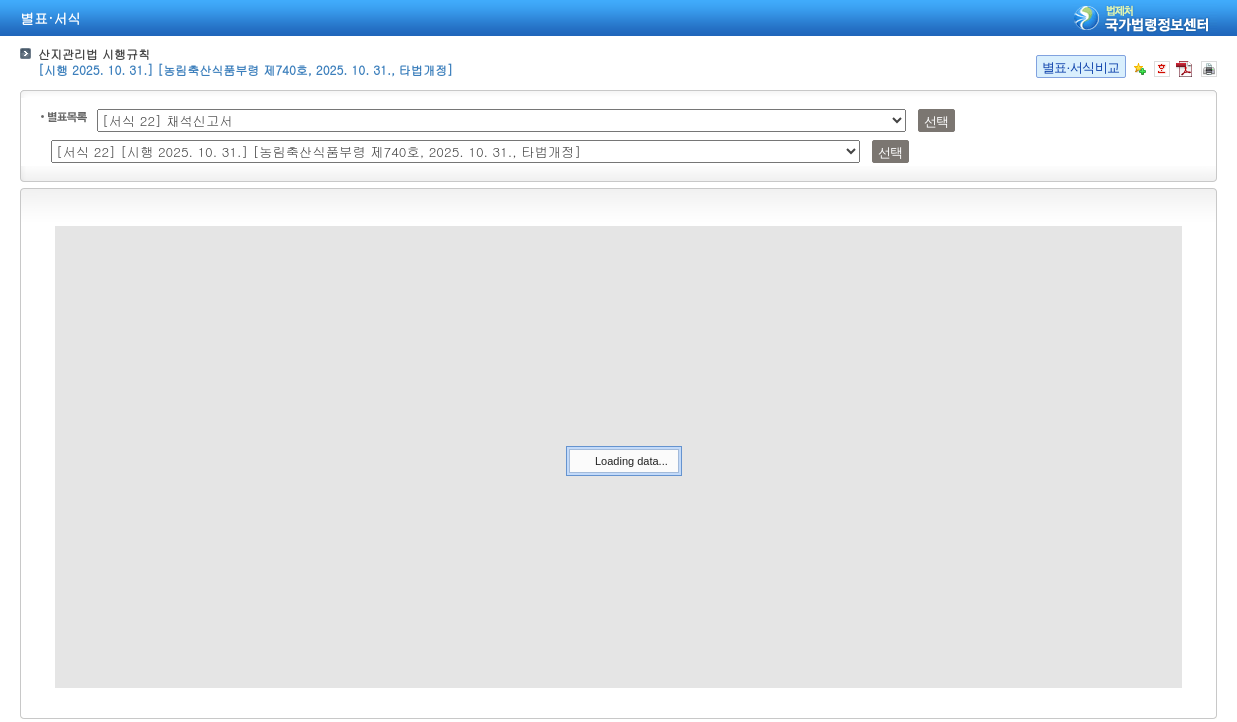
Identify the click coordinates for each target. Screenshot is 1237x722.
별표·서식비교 (1081, 67)
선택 (936, 121)
